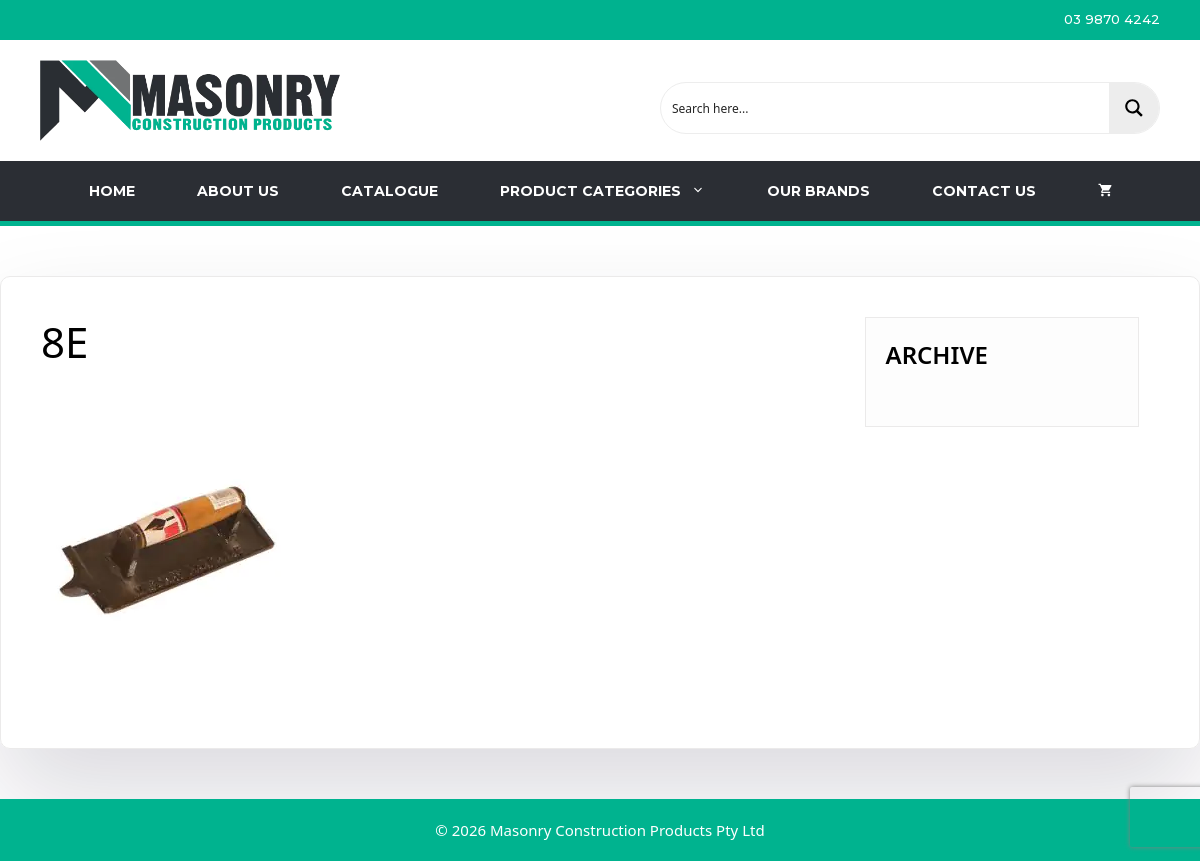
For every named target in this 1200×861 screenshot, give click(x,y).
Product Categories (618, 191)
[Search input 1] (886, 108)
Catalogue (389, 191)
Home (112, 191)
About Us (238, 191)
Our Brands (818, 191)
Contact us (984, 191)
